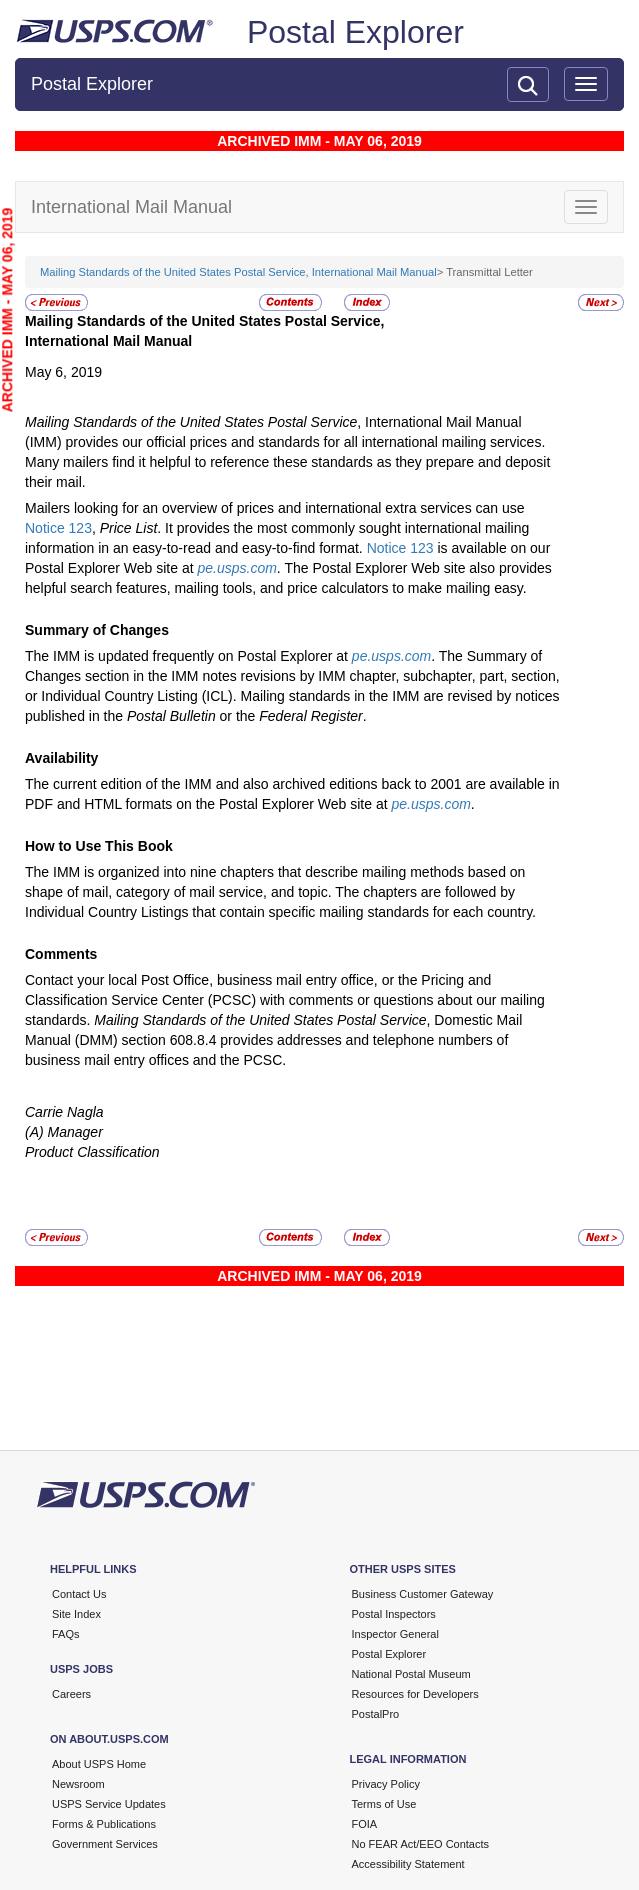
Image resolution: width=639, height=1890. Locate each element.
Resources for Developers (415, 1694)
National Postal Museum (411, 1674)
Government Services (105, 1844)
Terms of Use (384, 1804)
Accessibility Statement (408, 1864)
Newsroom (78, 1784)
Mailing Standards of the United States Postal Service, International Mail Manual (238, 272)
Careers (71, 1694)
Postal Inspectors (394, 1614)
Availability (61, 758)
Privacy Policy (386, 1784)
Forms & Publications (104, 1824)
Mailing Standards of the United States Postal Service (191, 422)
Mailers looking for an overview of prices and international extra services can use (275, 508)
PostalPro (376, 1714)
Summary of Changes (97, 630)
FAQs (66, 1634)
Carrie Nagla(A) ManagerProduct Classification (92, 1132)
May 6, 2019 (63, 372)
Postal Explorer (355, 32)
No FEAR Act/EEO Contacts (421, 1844)
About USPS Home (99, 1764)
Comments (61, 954)
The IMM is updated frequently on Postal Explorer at (188, 656)
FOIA (365, 1824)
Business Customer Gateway (423, 1594)
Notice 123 (58, 528)
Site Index (76, 1614)
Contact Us (79, 1594)
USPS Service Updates (109, 1804)
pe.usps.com (236, 568)
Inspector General (395, 1634)
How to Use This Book (99, 846)
